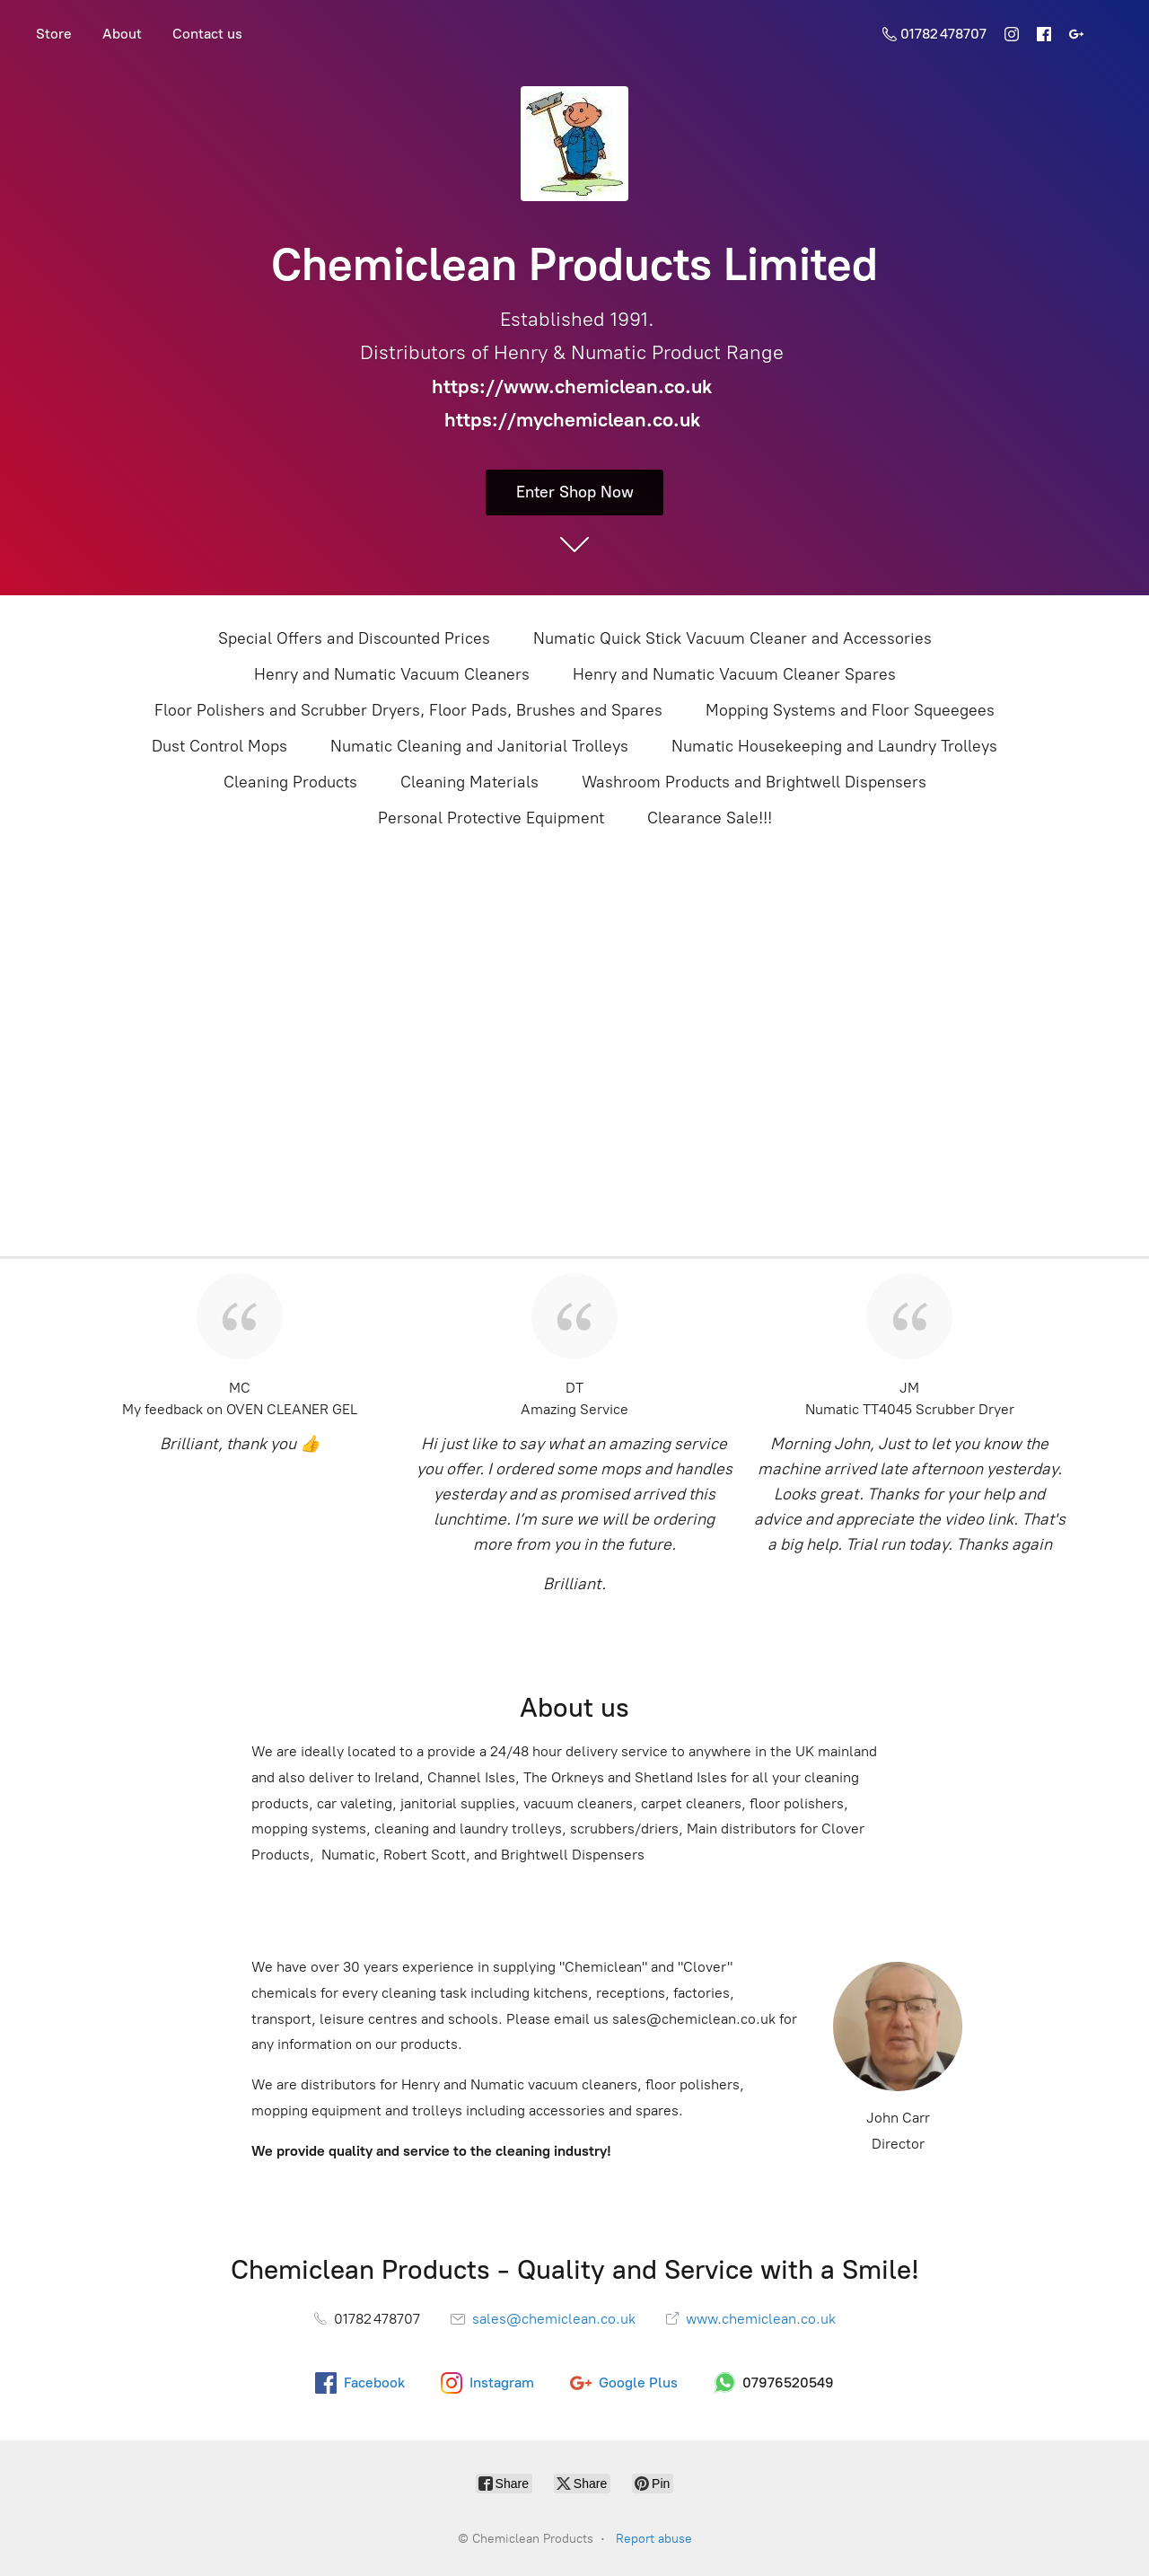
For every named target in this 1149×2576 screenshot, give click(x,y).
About (122, 33)
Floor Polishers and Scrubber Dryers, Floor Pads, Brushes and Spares (408, 710)
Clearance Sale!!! (709, 818)
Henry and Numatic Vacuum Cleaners (392, 674)
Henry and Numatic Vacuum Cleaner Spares (734, 674)
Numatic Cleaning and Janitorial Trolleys (479, 746)
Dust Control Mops (219, 746)
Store (54, 33)
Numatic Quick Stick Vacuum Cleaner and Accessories (732, 638)
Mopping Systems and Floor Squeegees (850, 710)
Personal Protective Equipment (491, 818)
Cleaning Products (290, 782)
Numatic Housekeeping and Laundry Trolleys (834, 746)
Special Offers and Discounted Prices (354, 638)
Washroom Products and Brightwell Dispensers (754, 782)
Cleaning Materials (469, 782)
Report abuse (654, 2538)
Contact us (207, 33)
